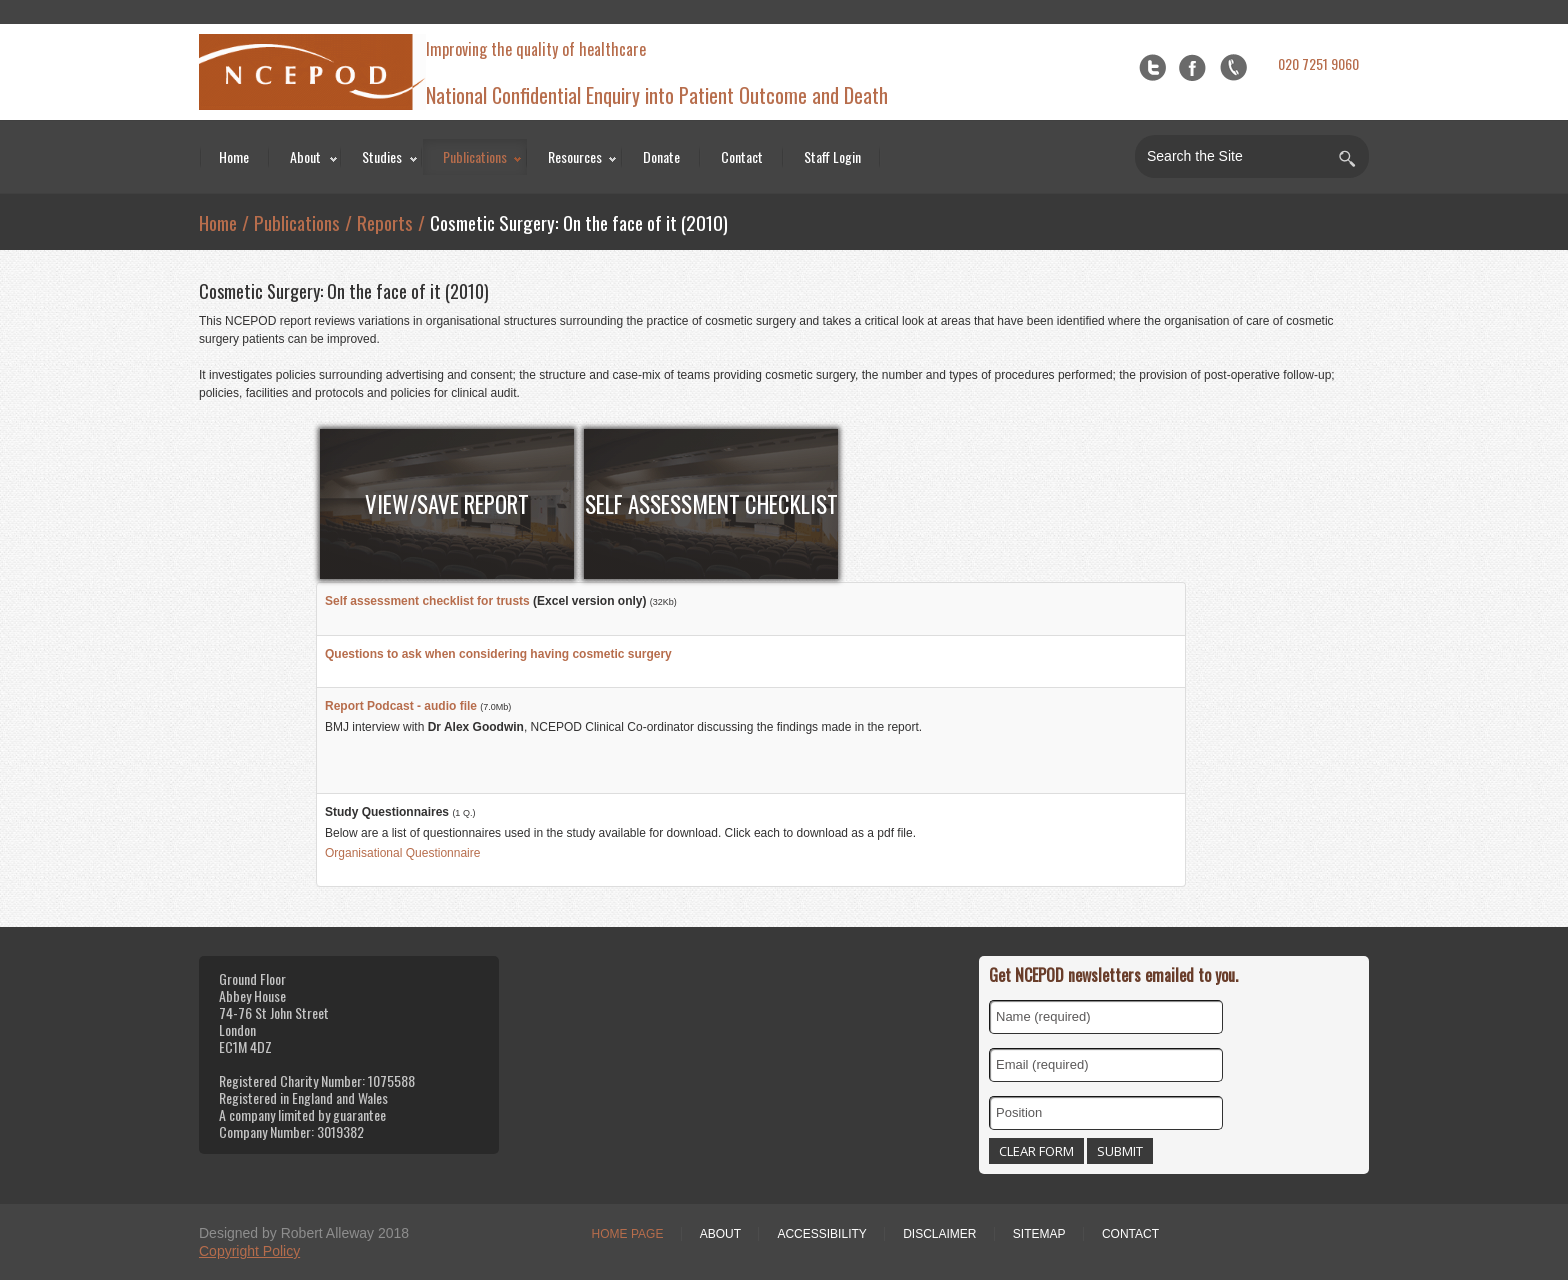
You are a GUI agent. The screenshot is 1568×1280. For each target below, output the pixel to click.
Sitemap (1039, 1234)
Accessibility (821, 1234)
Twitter (1152, 67)
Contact (742, 156)
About (305, 156)
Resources (575, 156)
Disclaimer (939, 1234)
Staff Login (832, 156)
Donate (661, 156)
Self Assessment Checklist (711, 504)
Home (234, 156)
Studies (382, 156)
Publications (475, 156)
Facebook (1192, 67)
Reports (385, 222)
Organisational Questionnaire (402, 853)
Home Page (628, 1234)
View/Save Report (447, 504)
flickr (1233, 67)
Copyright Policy (249, 1251)
